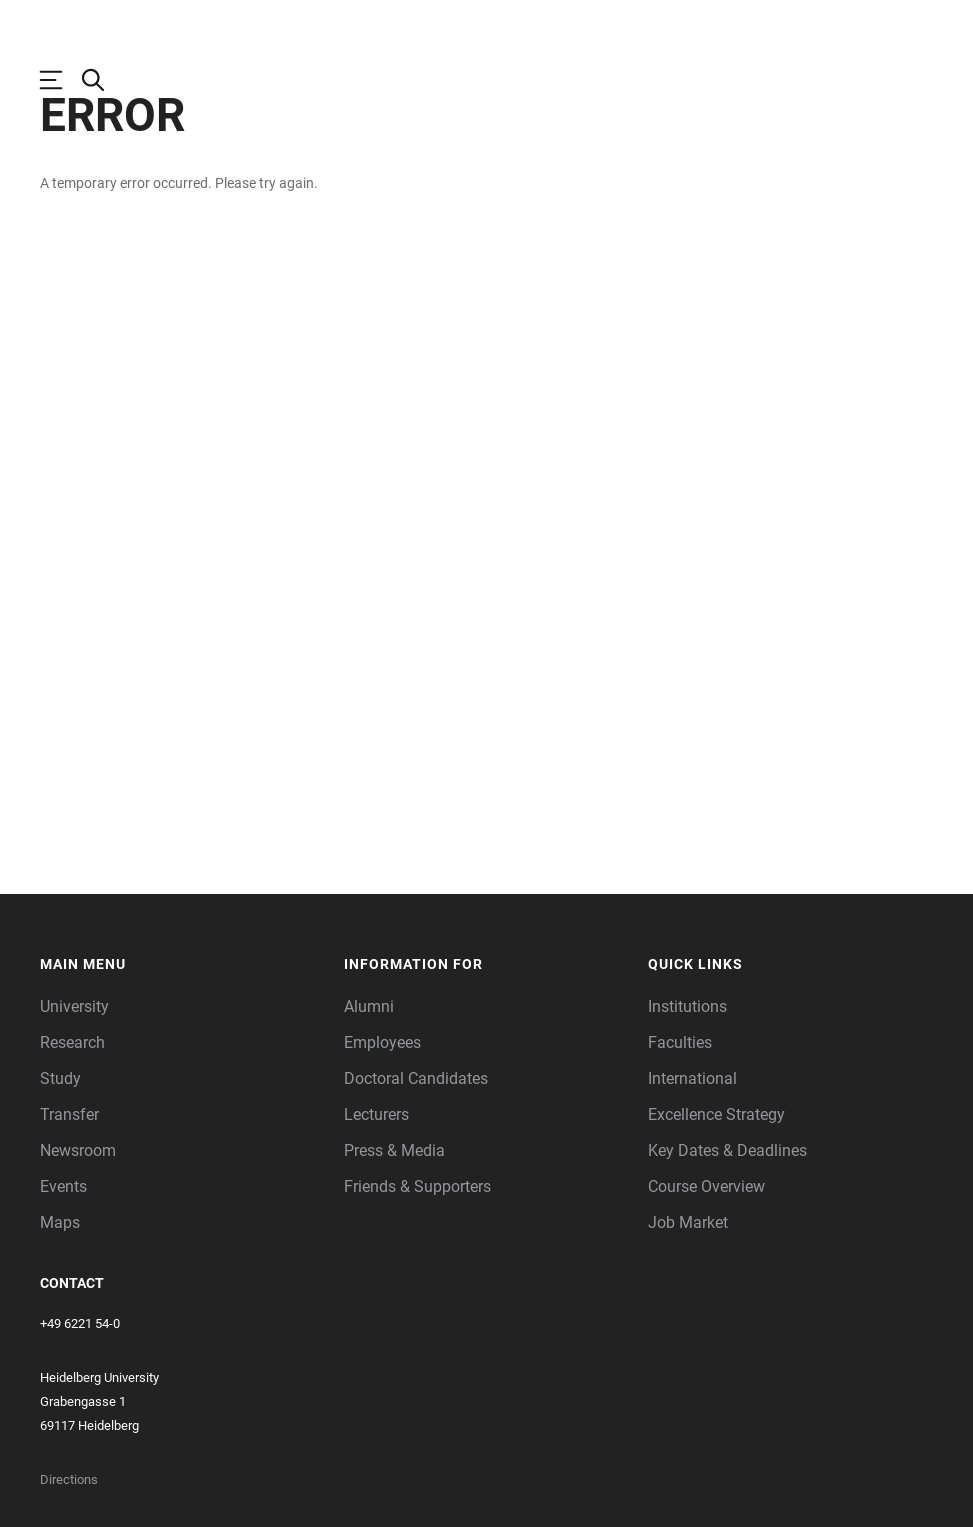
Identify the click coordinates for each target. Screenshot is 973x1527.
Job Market (688, 1292)
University (74, 1076)
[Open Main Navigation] (61, 80)
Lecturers (376, 1184)
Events (63, 1256)
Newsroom (78, 1220)
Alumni (369, 1076)
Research (72, 1112)
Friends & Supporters (417, 1256)
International (692, 1148)
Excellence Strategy (716, 1184)
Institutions (687, 1076)
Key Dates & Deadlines (727, 1220)
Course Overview (706, 1256)
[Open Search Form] (103, 80)
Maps (60, 1292)
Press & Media (394, 1220)
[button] (182, 1034)
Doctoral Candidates (416, 1148)
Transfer (69, 1184)
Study (60, 1148)
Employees (382, 1112)
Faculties (680, 1112)
